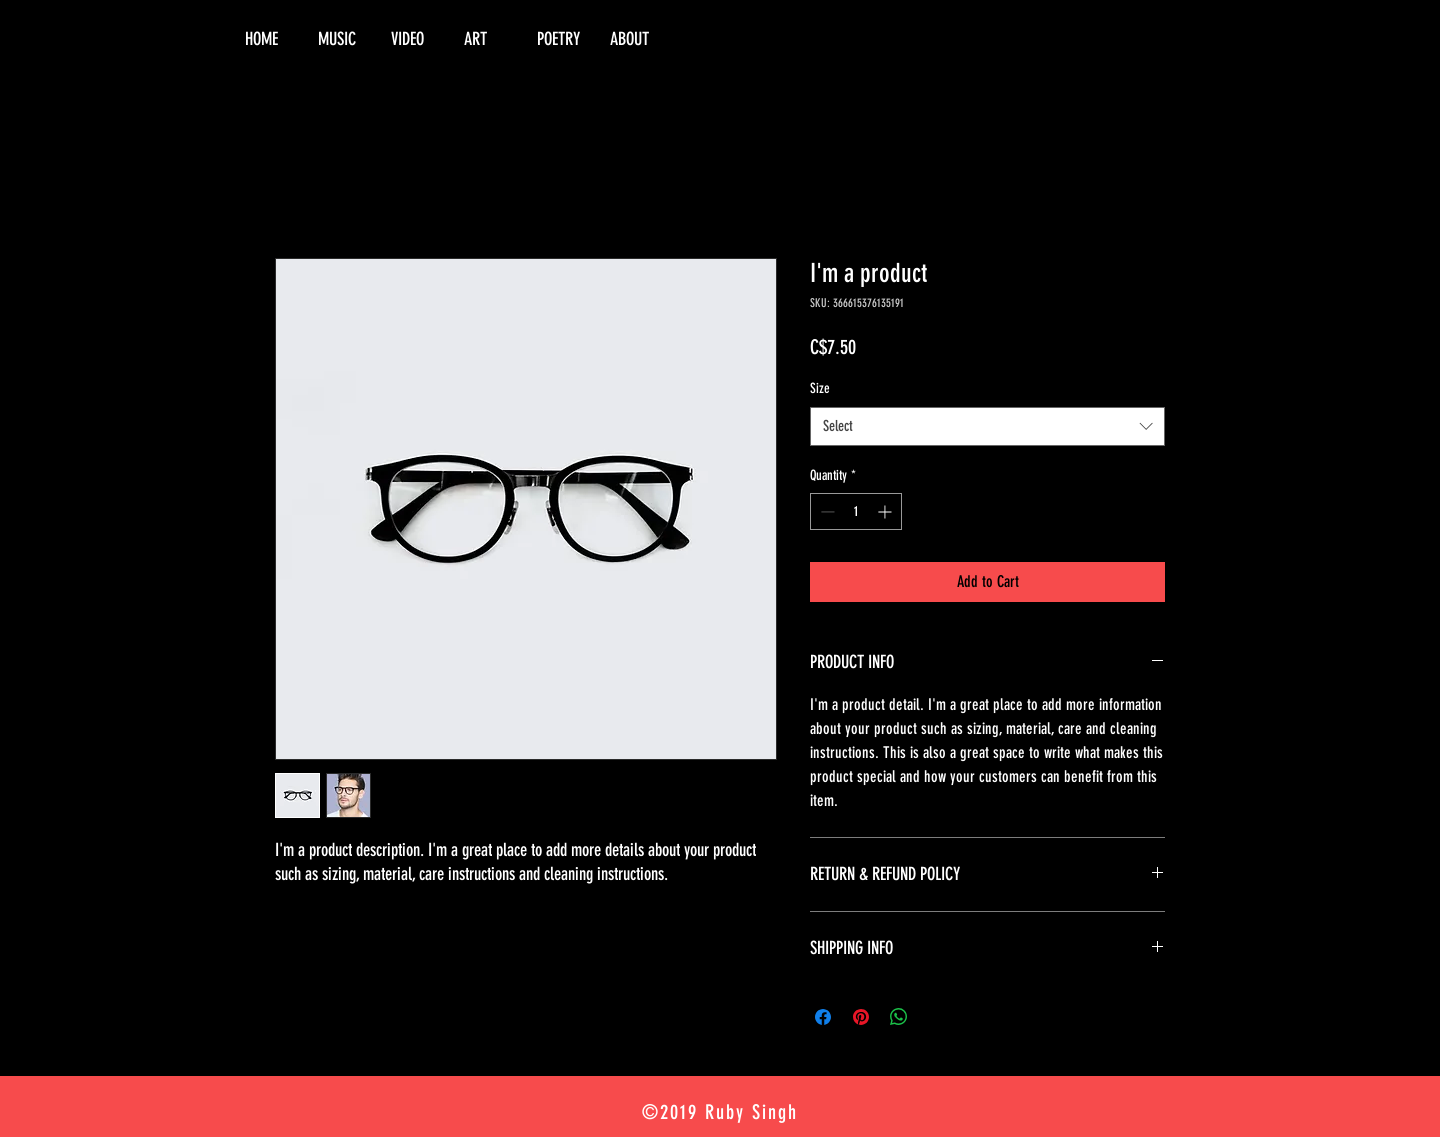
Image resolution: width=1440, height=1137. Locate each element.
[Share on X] (937, 1017)
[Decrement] (825, 511)
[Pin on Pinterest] (861, 1017)
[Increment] (886, 511)
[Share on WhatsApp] (899, 1017)
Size (820, 388)
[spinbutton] (856, 511)
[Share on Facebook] (823, 1017)
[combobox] (987, 426)
